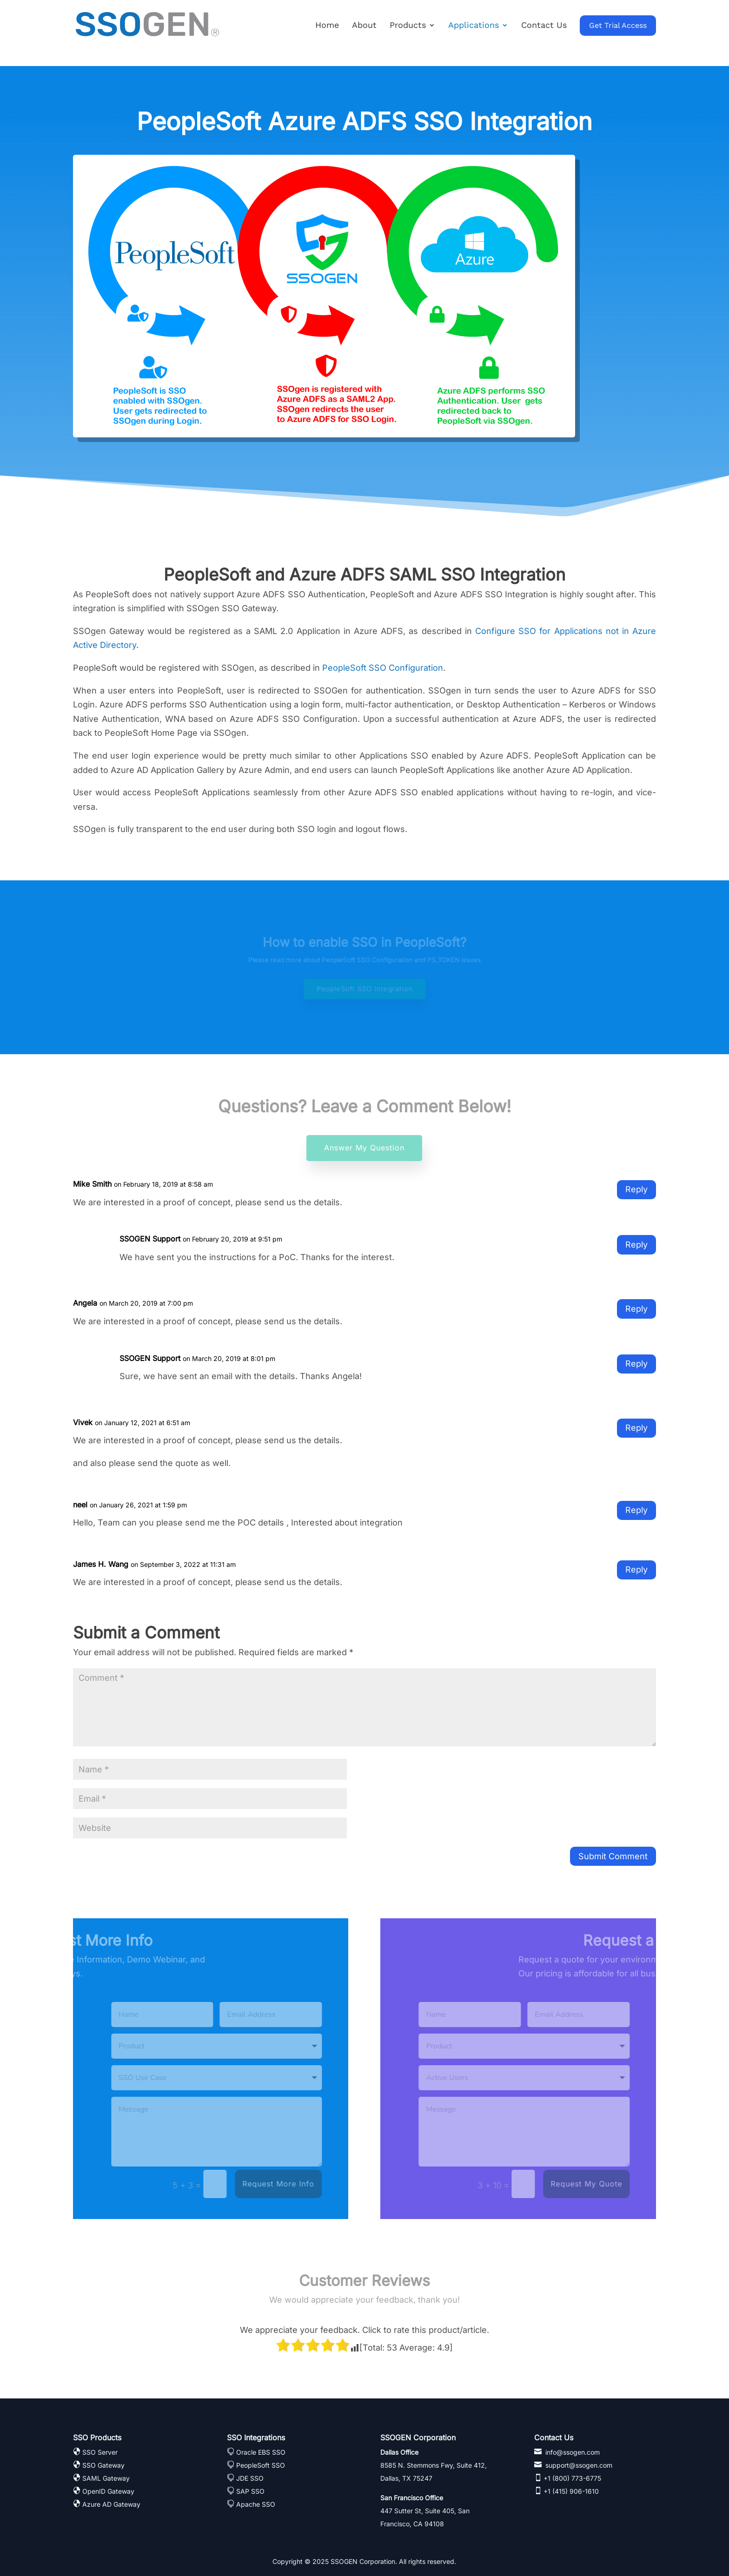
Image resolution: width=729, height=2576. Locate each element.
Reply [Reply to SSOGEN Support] (636, 1244)
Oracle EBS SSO (260, 2452)
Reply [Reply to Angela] (636, 1309)
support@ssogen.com (577, 2465)
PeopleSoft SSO (260, 2465)
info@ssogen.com (571, 2452)
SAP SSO (250, 2491)
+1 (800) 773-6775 (571, 2478)
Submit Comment (613, 1856)
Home (327, 26)
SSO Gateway (103, 2465)
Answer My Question (364, 1147)
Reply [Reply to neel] (636, 1510)
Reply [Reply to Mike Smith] (636, 1189)
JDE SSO (250, 2478)
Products (408, 26)
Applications (473, 26)
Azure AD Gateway (111, 2504)
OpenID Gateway (108, 2491)
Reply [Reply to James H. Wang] (636, 1569)
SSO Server (100, 2452)
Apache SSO (255, 2504)
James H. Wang (100, 1564)
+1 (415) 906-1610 (570, 2491)
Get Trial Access (618, 25)
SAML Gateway (106, 2478)
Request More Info (196, 2183)
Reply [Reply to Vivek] (636, 1428)
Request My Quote (504, 2183)
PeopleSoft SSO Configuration (382, 668)
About (364, 26)
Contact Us (544, 26)
